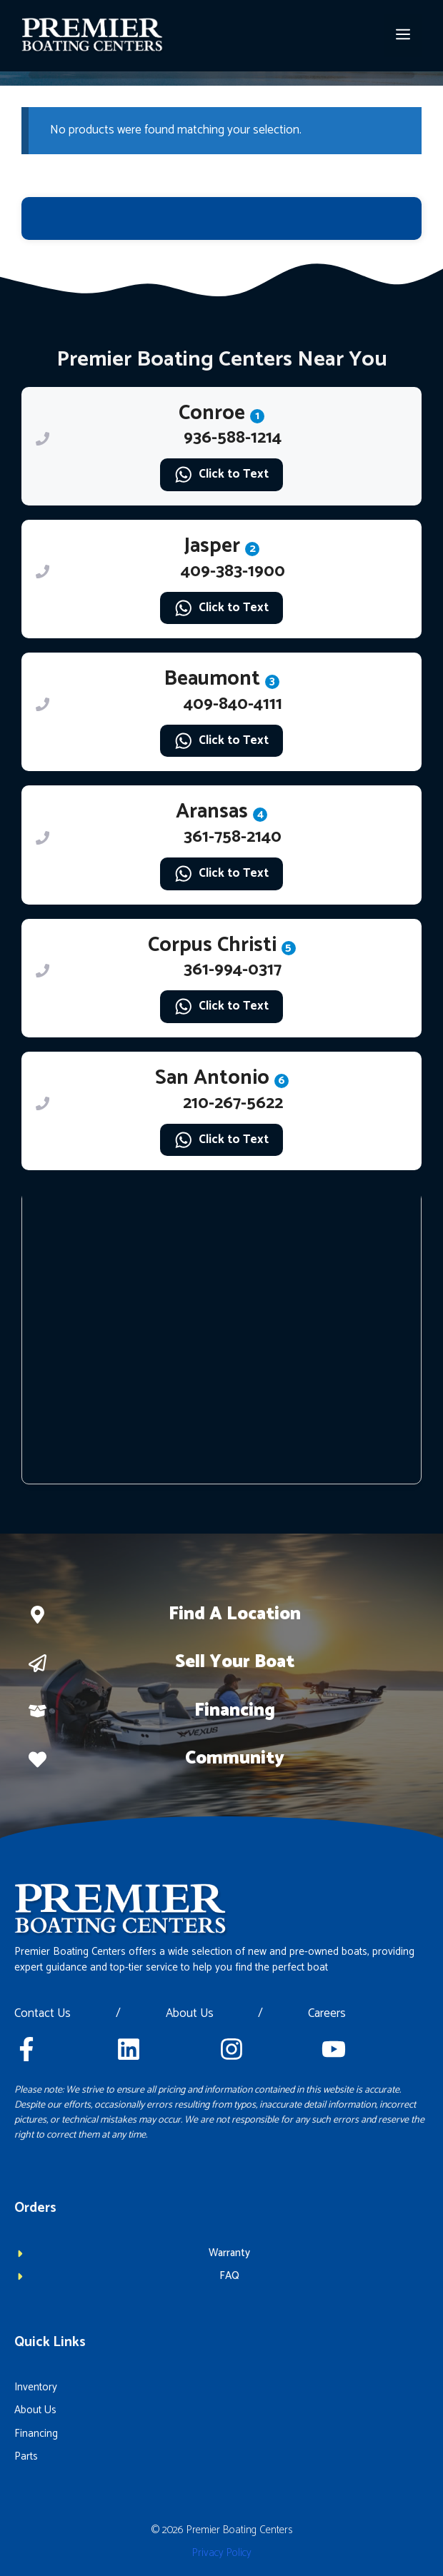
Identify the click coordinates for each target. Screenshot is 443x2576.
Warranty (229, 2253)
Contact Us (42, 2014)
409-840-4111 (233, 704)
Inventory (35, 2387)
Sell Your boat (234, 1662)
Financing (234, 1711)
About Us (190, 2014)
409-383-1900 (233, 571)
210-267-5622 (233, 1103)
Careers (327, 2014)
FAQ (229, 2276)
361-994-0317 (233, 970)
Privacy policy (222, 2553)
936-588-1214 (233, 438)
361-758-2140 (233, 837)
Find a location (235, 1614)
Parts (26, 2456)
